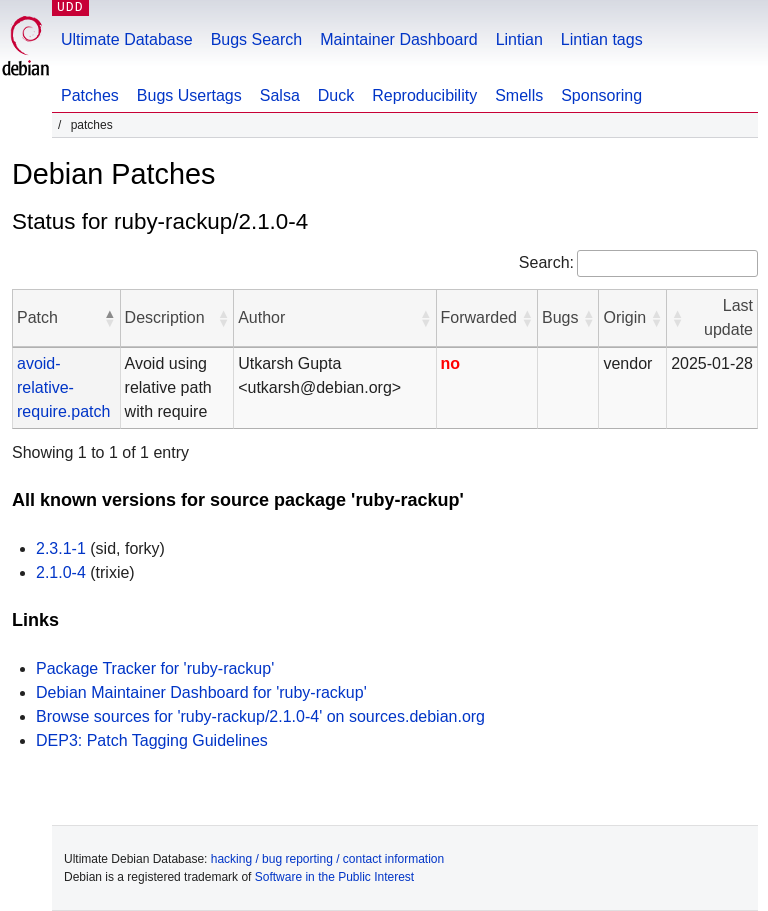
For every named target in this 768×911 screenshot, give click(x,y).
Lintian (519, 39)
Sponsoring (601, 95)
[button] (110, 318)
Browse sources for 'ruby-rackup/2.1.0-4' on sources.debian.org (260, 716)
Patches (90, 95)
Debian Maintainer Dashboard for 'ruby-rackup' (201, 692)
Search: (546, 262)
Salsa (280, 95)
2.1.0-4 (61, 572)
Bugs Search (257, 39)
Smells (519, 95)
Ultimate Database (127, 39)
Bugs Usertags (189, 95)
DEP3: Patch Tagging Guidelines (152, 740)
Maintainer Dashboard (398, 39)
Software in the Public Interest (334, 877)
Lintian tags (602, 39)
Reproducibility (424, 95)
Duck (336, 95)
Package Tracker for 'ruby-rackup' (155, 668)
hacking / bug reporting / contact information (327, 859)
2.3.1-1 (61, 548)
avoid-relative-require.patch (63, 387)
